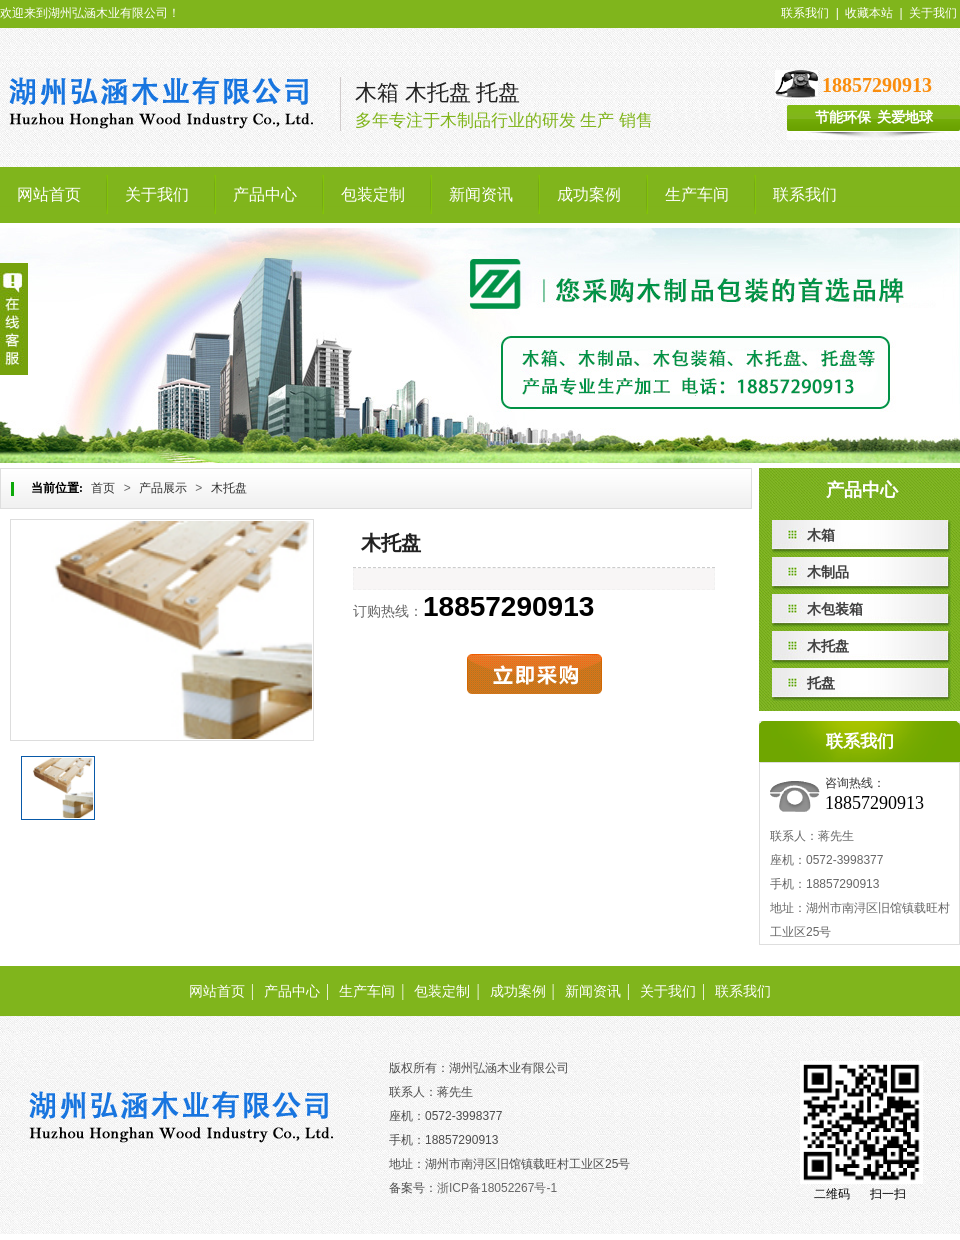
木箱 (821, 535)
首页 (103, 488)
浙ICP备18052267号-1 (497, 1188)
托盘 (821, 683)
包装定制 (442, 991)
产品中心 (292, 991)
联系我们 (805, 13)
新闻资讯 (593, 991)
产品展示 (163, 488)
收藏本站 (869, 13)
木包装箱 (835, 609)
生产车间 (367, 991)
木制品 (828, 572)
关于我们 (933, 13)
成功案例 (518, 991)
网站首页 (217, 991)
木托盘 (229, 488)
